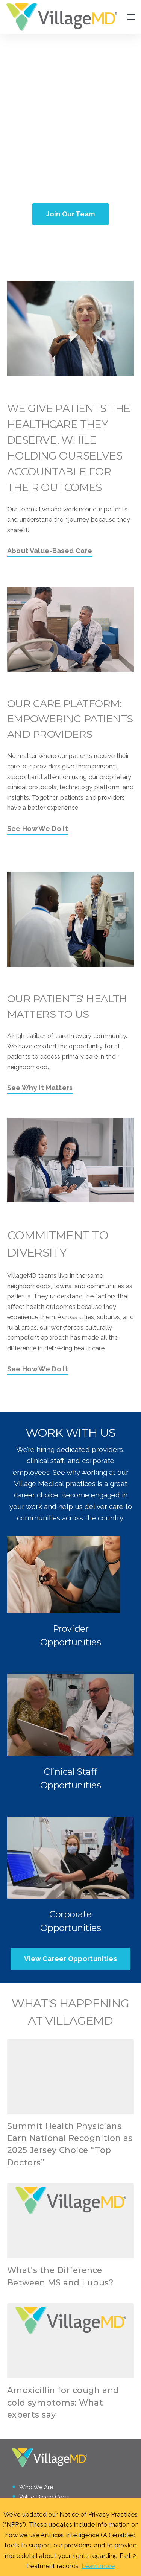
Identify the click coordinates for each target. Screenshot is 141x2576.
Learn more (98, 2566)
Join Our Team (70, 214)
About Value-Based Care (49, 551)
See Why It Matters (40, 1088)
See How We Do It (37, 828)
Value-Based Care (43, 2497)
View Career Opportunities (70, 1959)
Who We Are (36, 2487)
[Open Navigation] (131, 17)
